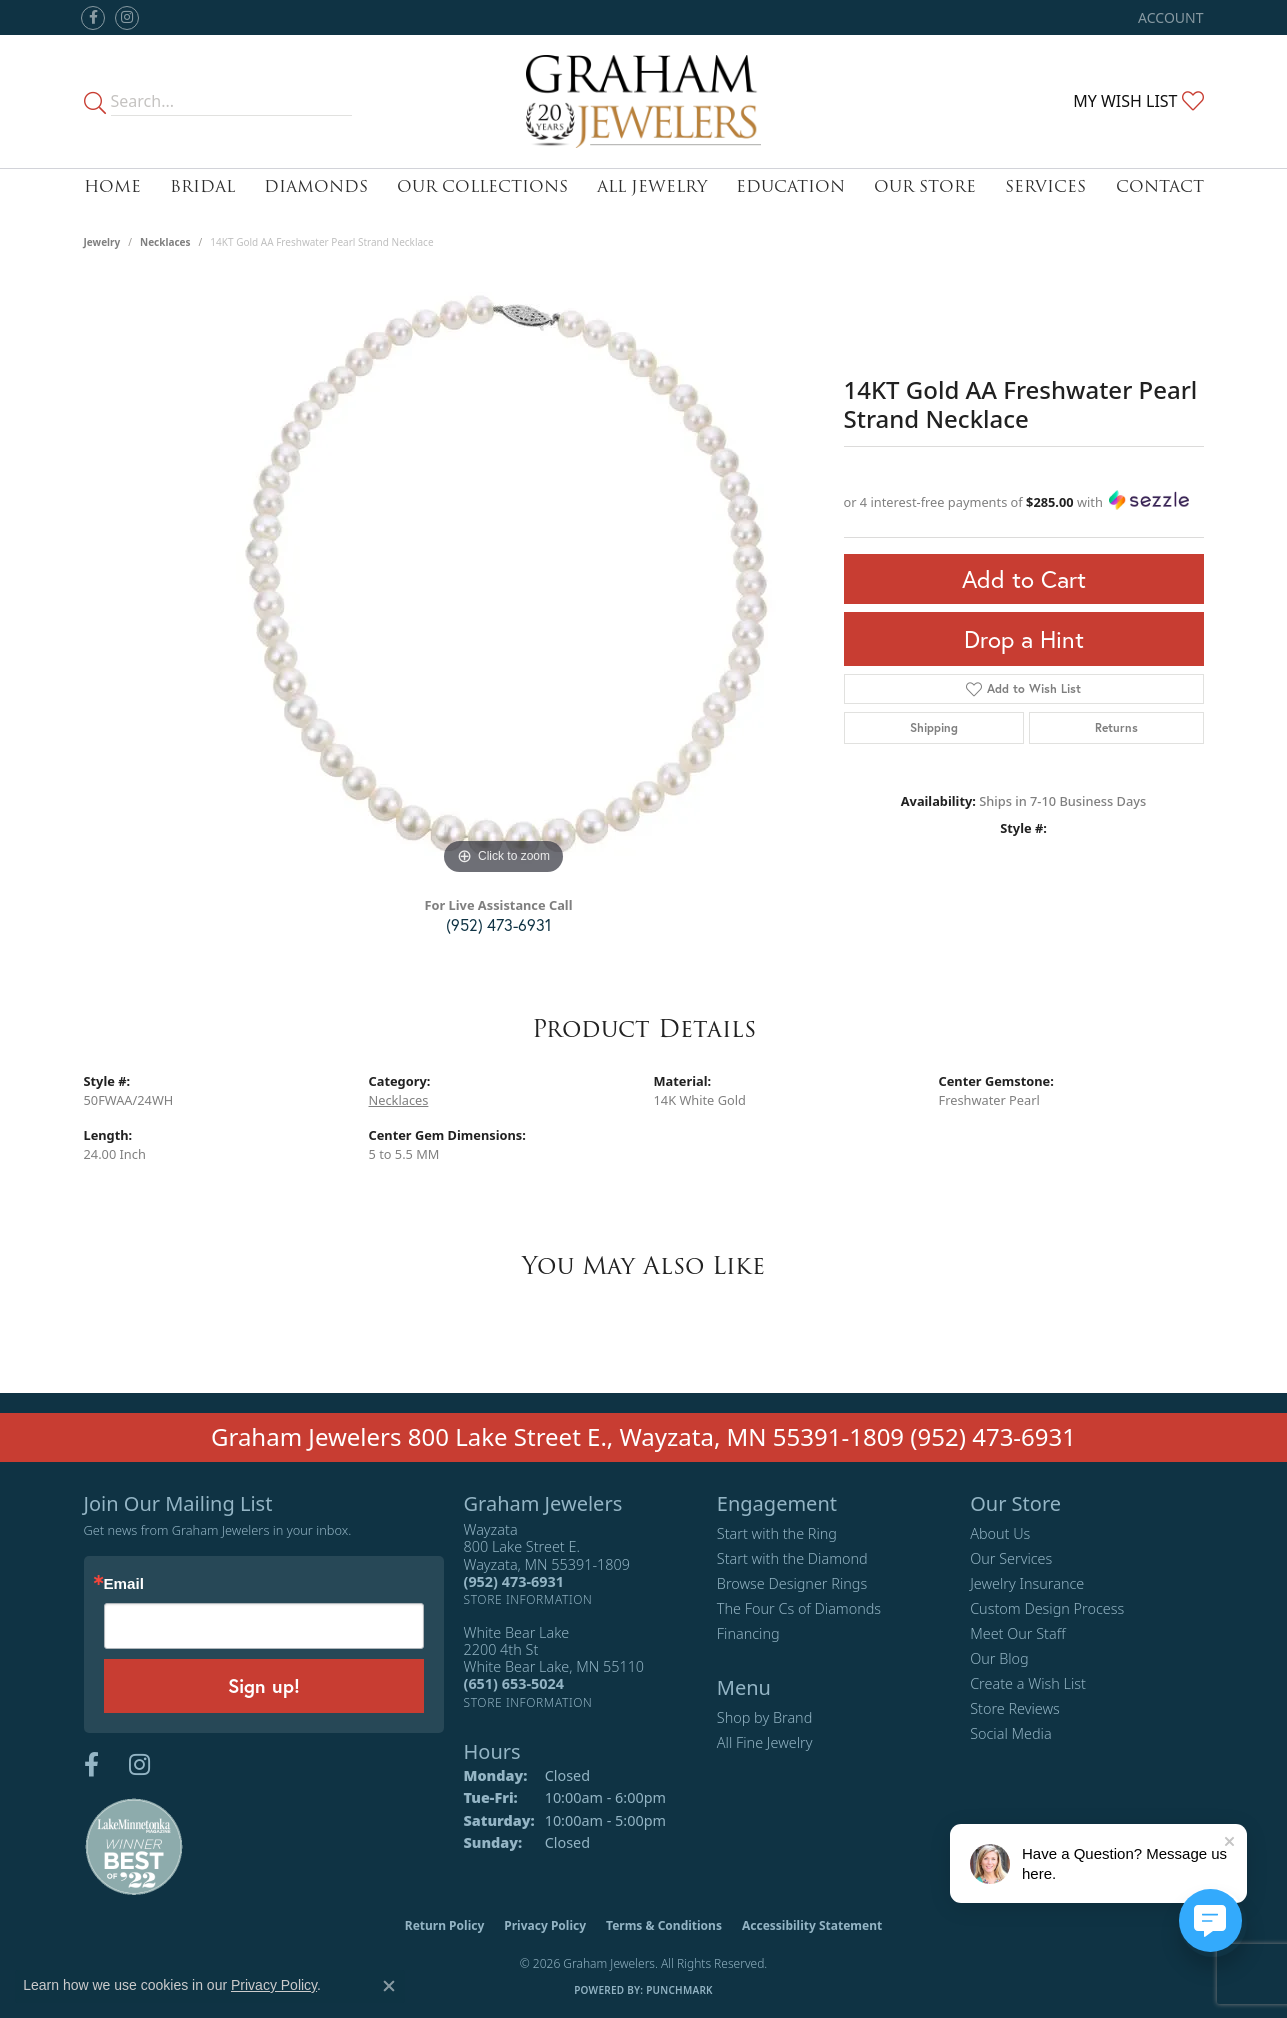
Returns (1116, 727)
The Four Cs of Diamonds (799, 1608)
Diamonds (316, 186)
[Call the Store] (514, 1581)
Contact (1160, 186)
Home (112, 186)
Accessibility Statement (812, 1925)
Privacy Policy (545, 1925)
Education (790, 186)
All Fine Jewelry (765, 1742)
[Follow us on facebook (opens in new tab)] (93, 18)
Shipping (934, 727)
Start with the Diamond (792, 1558)
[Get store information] (528, 1599)
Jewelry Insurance (1027, 1583)
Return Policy (445, 1925)
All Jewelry (652, 186)
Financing (748, 1633)
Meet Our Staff (1017, 1633)
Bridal (202, 186)
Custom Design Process (1047, 1608)
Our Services (1011, 1558)
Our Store (925, 186)
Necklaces (165, 242)
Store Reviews (1015, 1708)
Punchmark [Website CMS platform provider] (679, 1990)
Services (1045, 186)
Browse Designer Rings (792, 1583)
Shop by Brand (764, 1717)
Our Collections (482, 186)
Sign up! (264, 1685)
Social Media (1011, 1733)
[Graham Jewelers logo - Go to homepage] (643, 101)
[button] (1168, 17)
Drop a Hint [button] (1024, 639)
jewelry (102, 242)
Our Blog (999, 1658)
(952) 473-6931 (498, 924)
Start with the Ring (777, 1533)
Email (124, 1583)
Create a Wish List (1028, 1683)
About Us (1000, 1533)
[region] (504, 580)
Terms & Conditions (664, 1925)
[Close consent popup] (389, 1986)
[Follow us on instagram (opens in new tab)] (127, 18)
